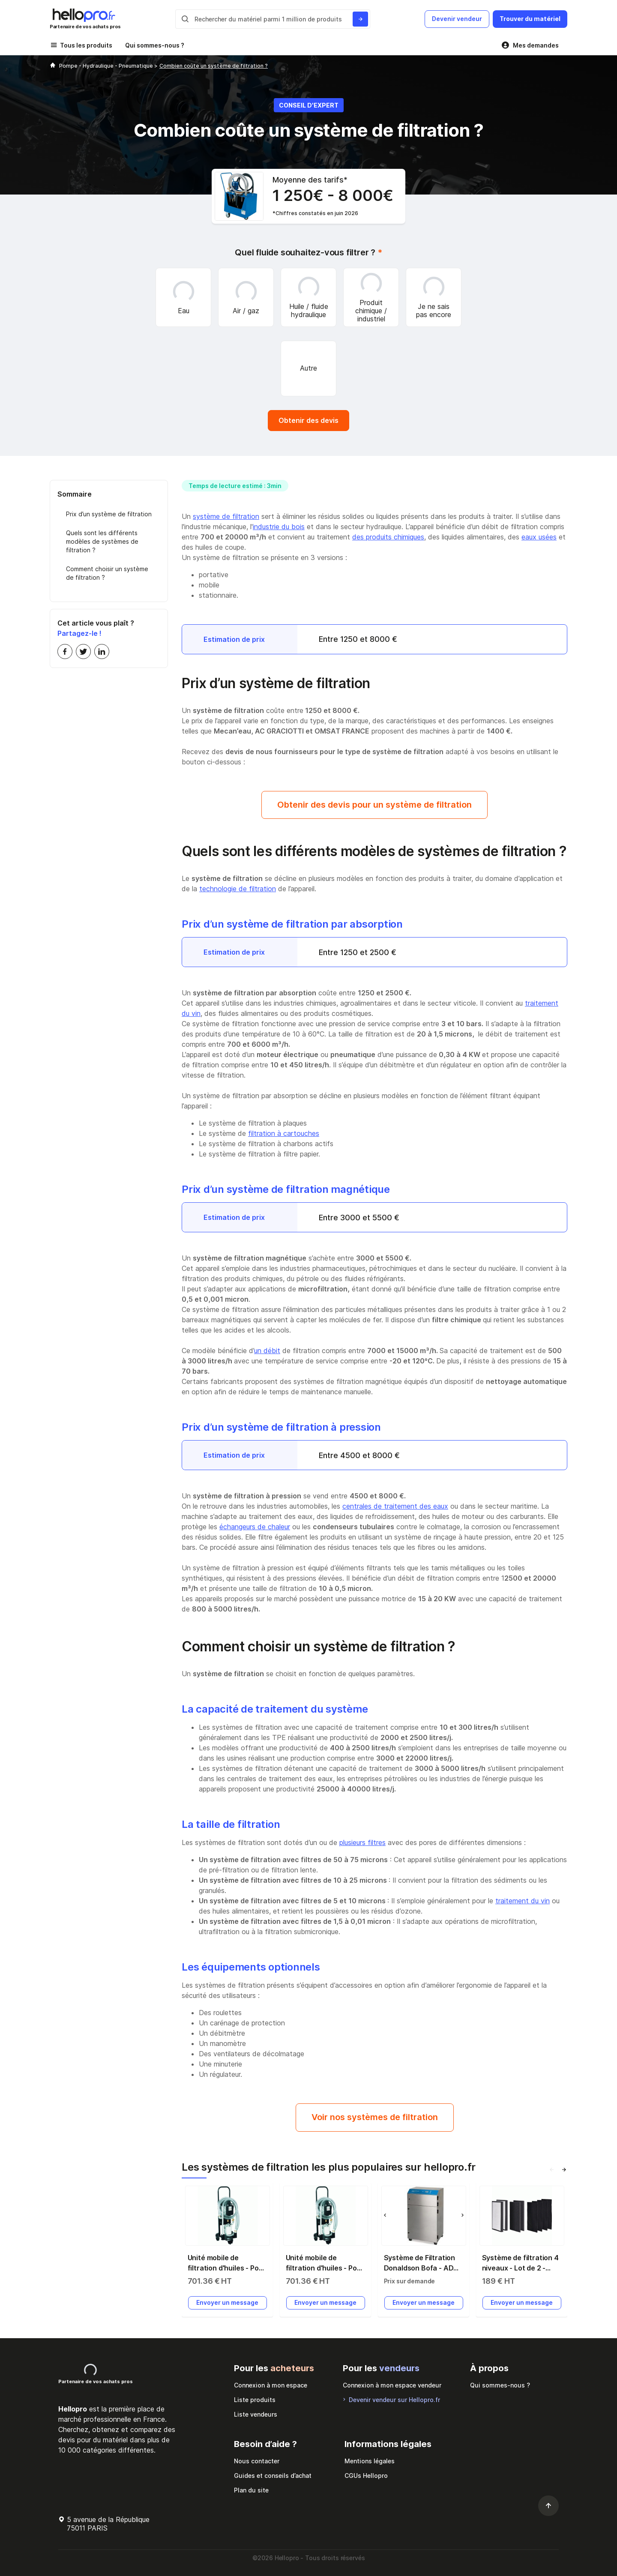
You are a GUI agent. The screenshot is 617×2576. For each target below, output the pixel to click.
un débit (267, 1350)
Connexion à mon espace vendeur (392, 2385)
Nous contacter (256, 2461)
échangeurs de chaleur (254, 1526)
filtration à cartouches (283, 1133)
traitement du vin (522, 1900)
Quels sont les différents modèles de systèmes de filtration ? (102, 541)
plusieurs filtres (362, 1842)
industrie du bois (279, 526)
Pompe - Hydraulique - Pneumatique (106, 66)
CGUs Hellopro (366, 2475)
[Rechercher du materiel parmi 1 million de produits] (360, 19)
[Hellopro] (53, 65)
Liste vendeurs (255, 2414)
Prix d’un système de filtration (109, 514)
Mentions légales (369, 2461)
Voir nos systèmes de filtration (374, 2117)
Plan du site (251, 2490)
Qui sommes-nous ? (154, 45)
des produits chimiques (388, 537)
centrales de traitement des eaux (395, 1506)
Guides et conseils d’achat (272, 2475)
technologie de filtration (237, 888)
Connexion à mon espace (270, 2385)
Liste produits (255, 2399)
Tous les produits (86, 45)
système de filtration (226, 516)
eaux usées (539, 537)
